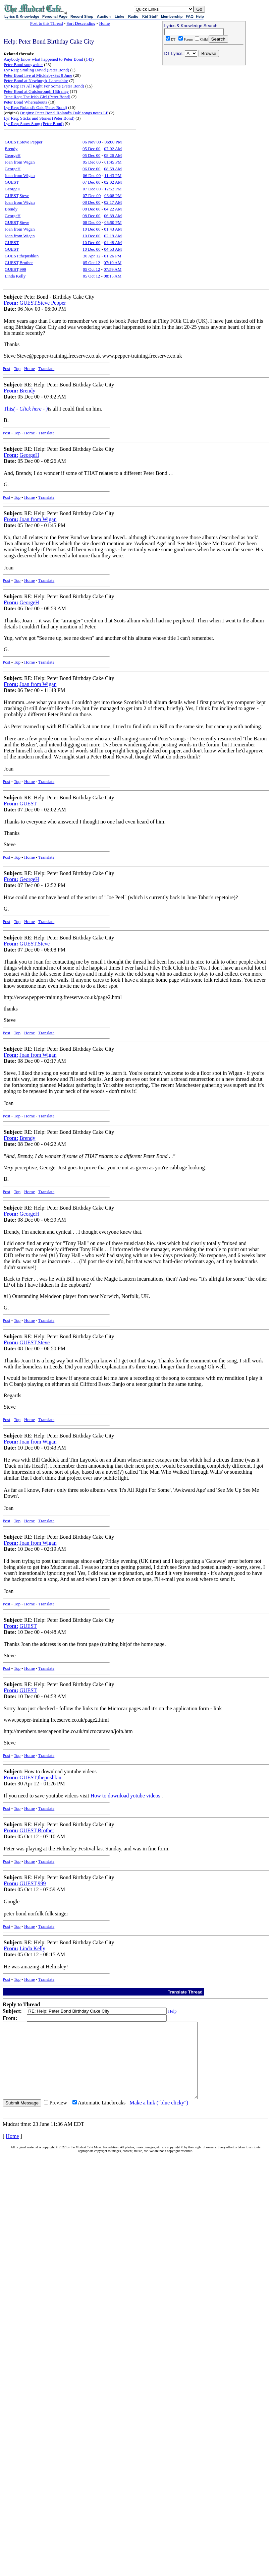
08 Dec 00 (91, 202)
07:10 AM (112, 262)
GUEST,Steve (17, 195)
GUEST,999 (15, 269)
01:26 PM (112, 255)
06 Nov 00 (92, 141)
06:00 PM (113, 141)
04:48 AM (113, 242)
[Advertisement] (204, 110)
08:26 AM (113, 155)
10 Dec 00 (91, 229)
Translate (46, 368)
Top (17, 368)
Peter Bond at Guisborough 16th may (36, 91)
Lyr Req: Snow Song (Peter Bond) (34, 123)
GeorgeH (12, 155)
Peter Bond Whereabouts (25, 102)
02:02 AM (113, 182)
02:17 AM (113, 202)
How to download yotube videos (125, 1795)
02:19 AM (113, 235)
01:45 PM (113, 162)
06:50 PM (113, 222)
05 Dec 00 (91, 148)
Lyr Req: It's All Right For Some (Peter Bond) (44, 85)
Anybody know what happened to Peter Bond (43, 59)
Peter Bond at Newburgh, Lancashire (36, 80)
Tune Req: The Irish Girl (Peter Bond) (37, 96)
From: (11, 303)
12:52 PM (113, 188)
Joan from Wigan (20, 162)
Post (6, 368)
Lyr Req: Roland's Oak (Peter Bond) (35, 107)
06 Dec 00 (91, 168)
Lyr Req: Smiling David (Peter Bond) (36, 69)
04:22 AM (113, 208)
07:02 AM (113, 148)
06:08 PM (113, 195)
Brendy (11, 148)
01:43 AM (113, 229)
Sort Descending (80, 23)
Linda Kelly (15, 276)
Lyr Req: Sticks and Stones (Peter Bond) (39, 118)
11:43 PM (112, 175)
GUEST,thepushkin (22, 255)
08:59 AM (113, 168)
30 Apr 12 (91, 255)
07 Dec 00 (91, 182)
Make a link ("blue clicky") (158, 2118)
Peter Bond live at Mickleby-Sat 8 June (38, 75)
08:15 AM (112, 276)
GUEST (12, 182)
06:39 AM (113, 215)
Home (104, 23)
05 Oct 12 (91, 262)
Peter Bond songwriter (23, 64)
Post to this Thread (46, 23)
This (26, 409)
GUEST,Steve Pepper (23, 141)
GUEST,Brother (19, 262)
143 (89, 59)
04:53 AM (113, 249)
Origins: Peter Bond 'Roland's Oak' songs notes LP (64, 112)
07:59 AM (112, 269)
